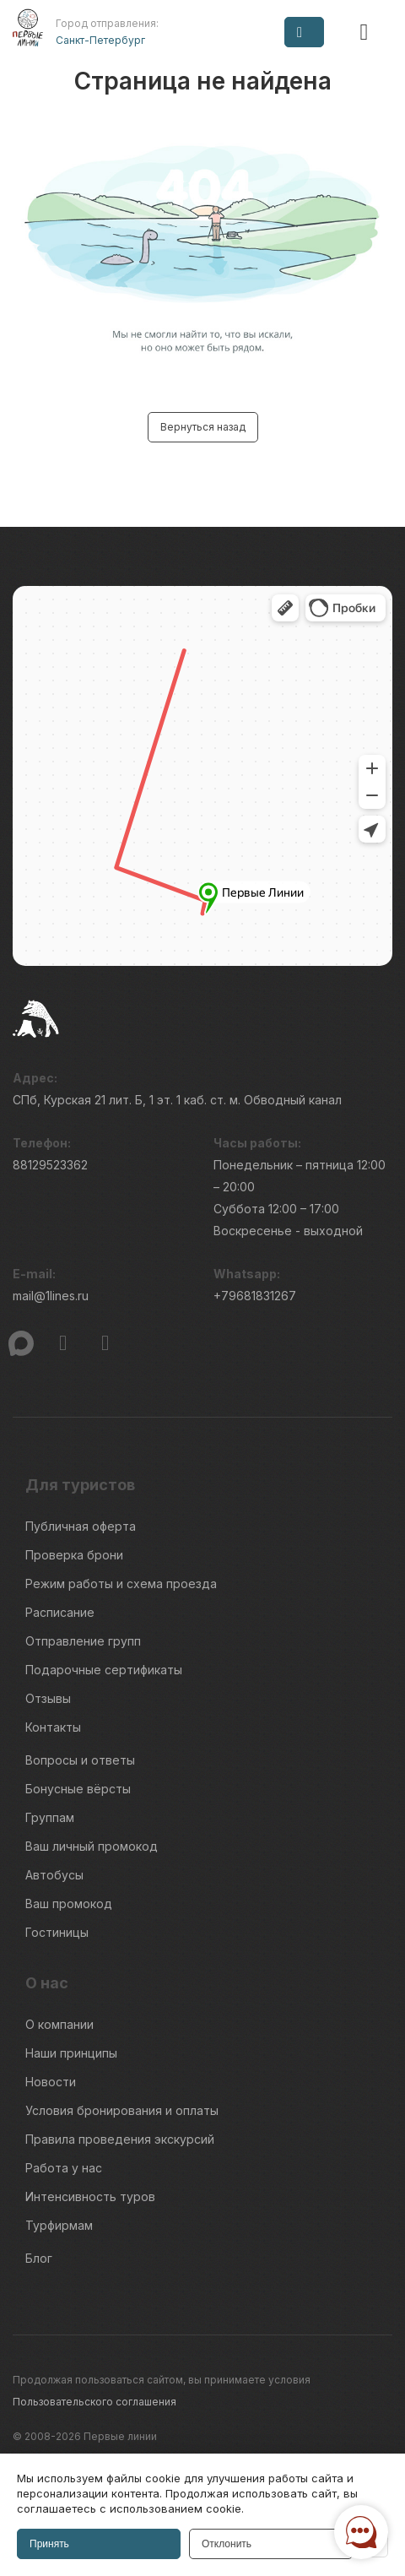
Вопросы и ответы (80, 1760)
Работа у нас (63, 2168)
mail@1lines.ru (51, 1295)
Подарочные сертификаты (103, 1669)
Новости (50, 2081)
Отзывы (48, 1698)
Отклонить (226, 2544)
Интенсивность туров (90, 2196)
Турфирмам (59, 2225)
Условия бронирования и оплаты (122, 2110)
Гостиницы (57, 1932)
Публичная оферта (80, 1526)
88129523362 (50, 1165)
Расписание (59, 1612)
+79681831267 (254, 1295)
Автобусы (54, 1875)
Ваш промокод (68, 1903)
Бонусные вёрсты (78, 1789)
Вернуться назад (203, 426)
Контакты (53, 1727)
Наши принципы (71, 2053)
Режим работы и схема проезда (121, 1583)
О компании (59, 2024)
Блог (38, 2258)
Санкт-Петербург (100, 40)
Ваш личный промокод (91, 1846)
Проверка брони (74, 1555)
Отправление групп (83, 1641)
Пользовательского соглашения (94, 2401)
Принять (49, 2544)
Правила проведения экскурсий (119, 2139)
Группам (49, 1817)
